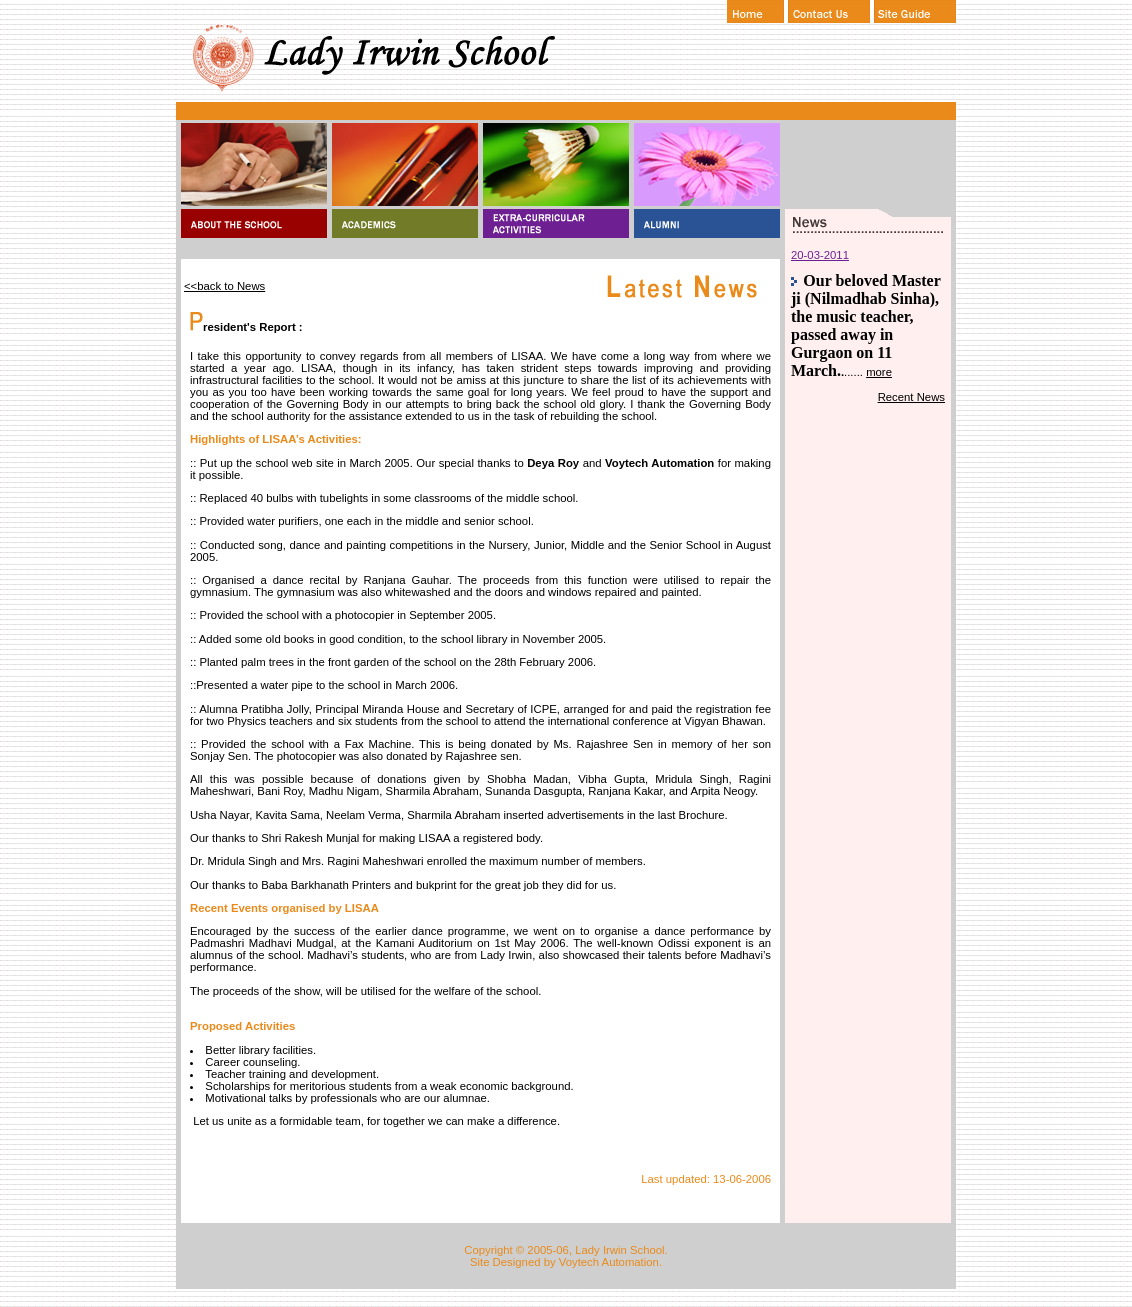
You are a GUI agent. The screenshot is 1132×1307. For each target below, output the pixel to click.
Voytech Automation (609, 1262)
